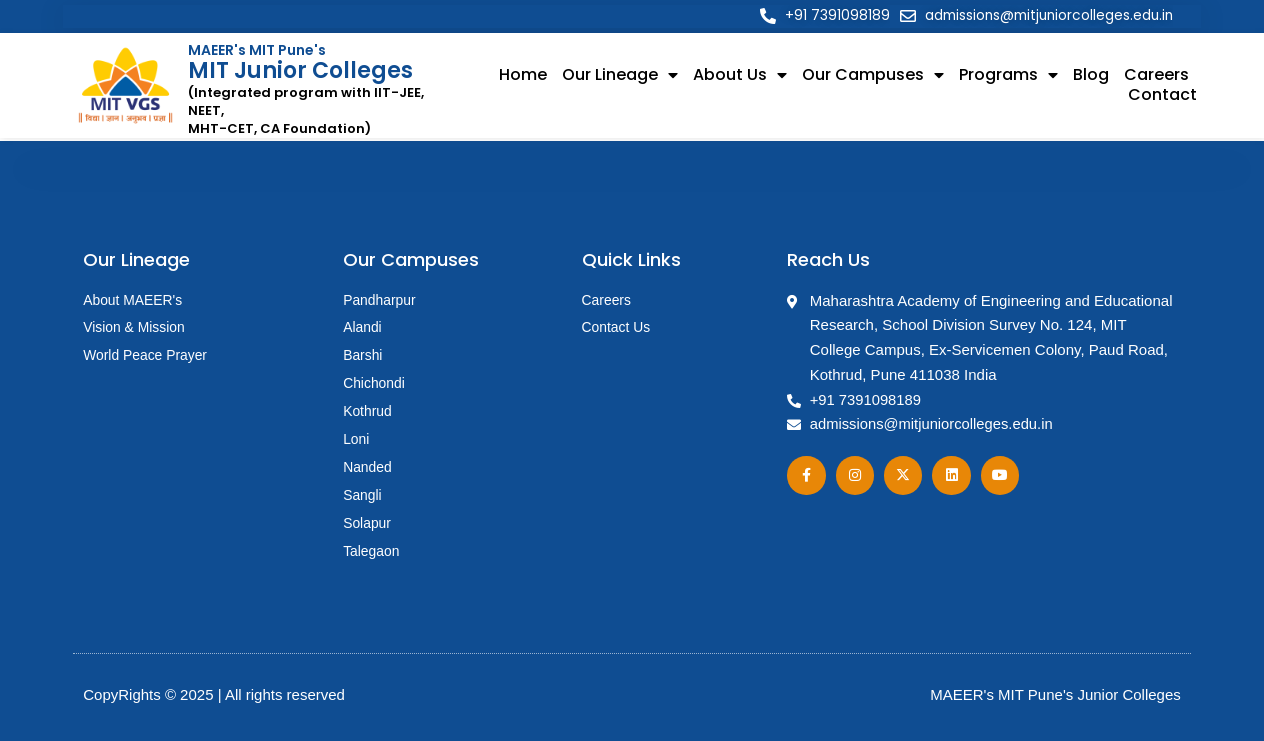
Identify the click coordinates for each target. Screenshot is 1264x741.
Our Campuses (873, 76)
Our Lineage (620, 76)
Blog (1091, 76)
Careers (1156, 76)
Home (523, 76)
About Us (740, 76)
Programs (1008, 76)
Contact (1162, 96)
